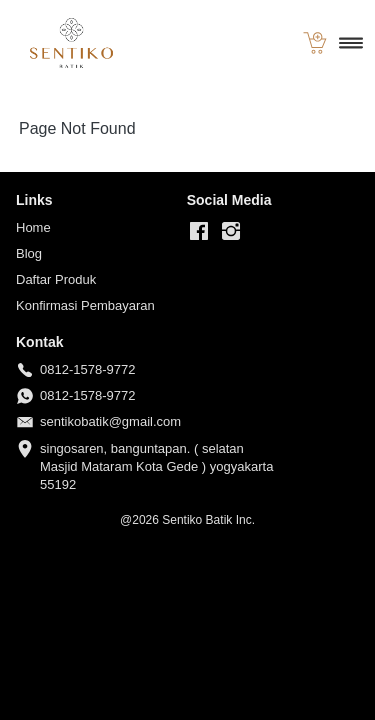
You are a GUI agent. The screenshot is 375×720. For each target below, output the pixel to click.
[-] (199, 232)
